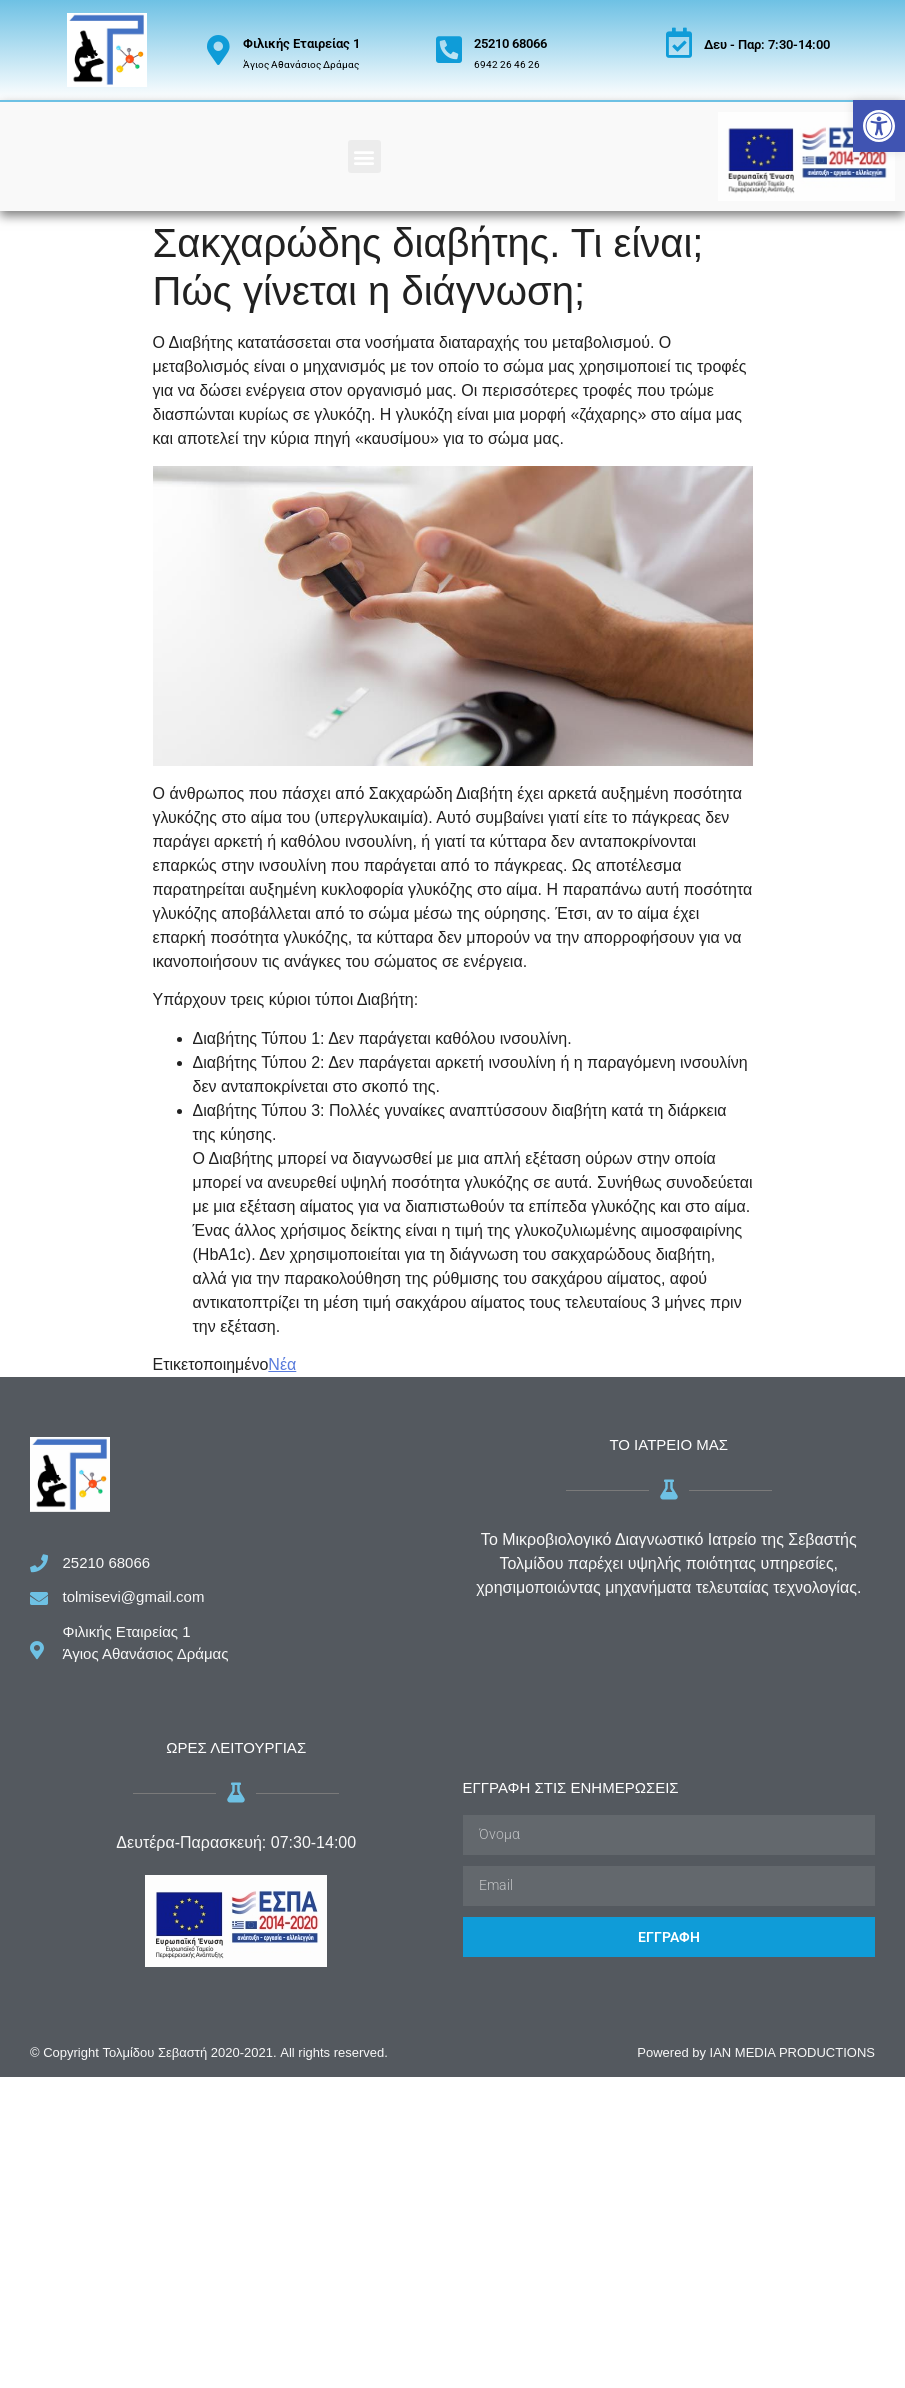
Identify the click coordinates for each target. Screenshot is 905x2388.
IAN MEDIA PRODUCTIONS (792, 2052)
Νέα (282, 1364)
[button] (879, 126)
